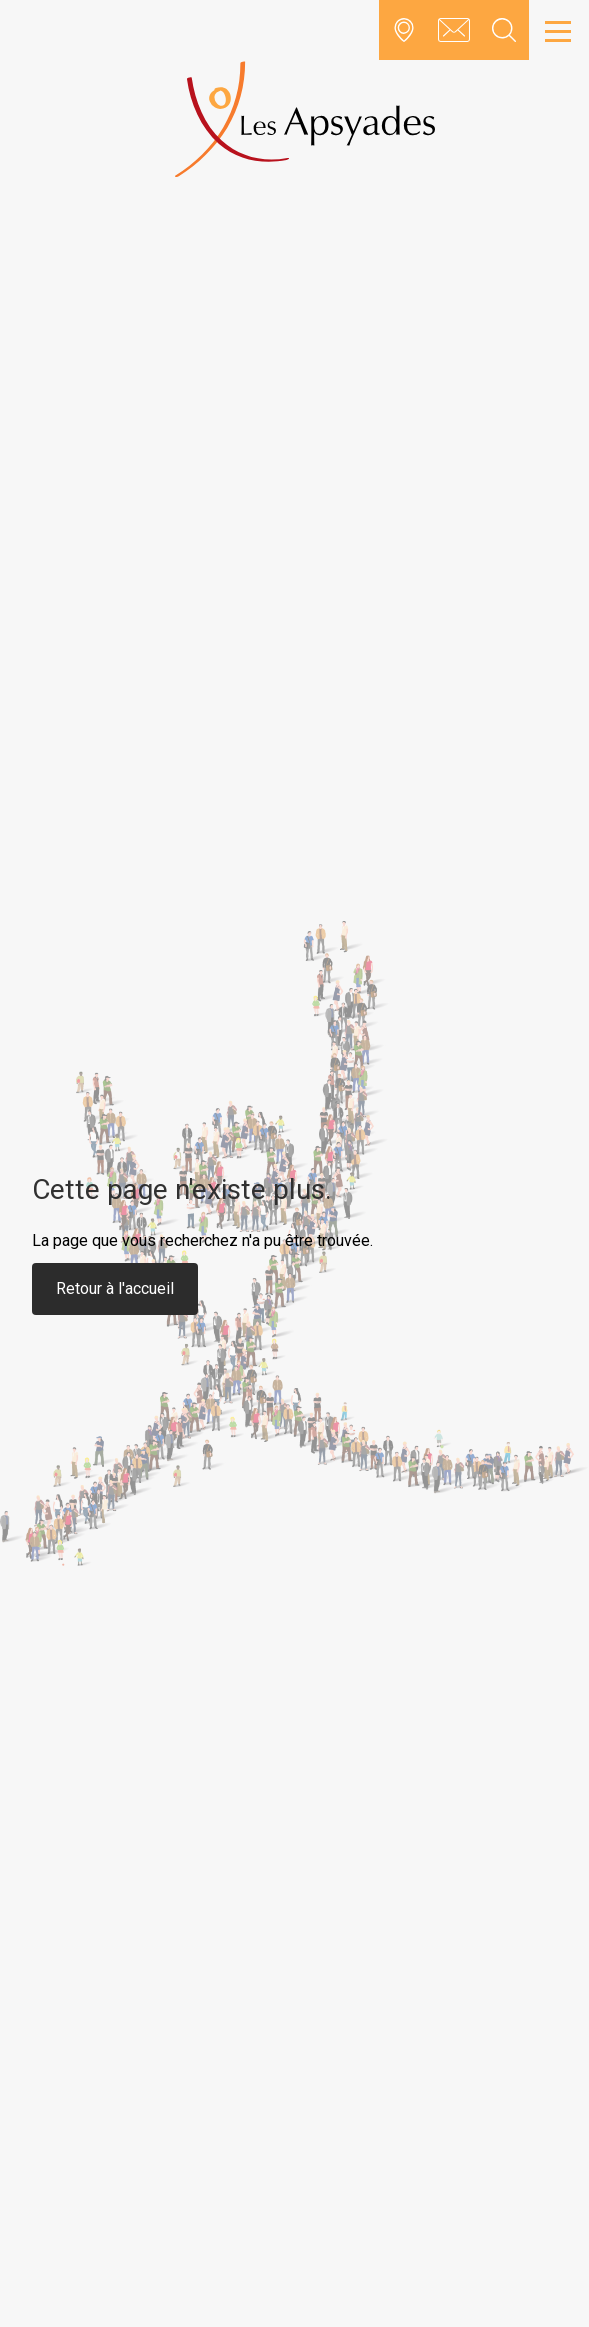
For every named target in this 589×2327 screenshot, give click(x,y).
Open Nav (552, 20)
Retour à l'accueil (115, 1288)
